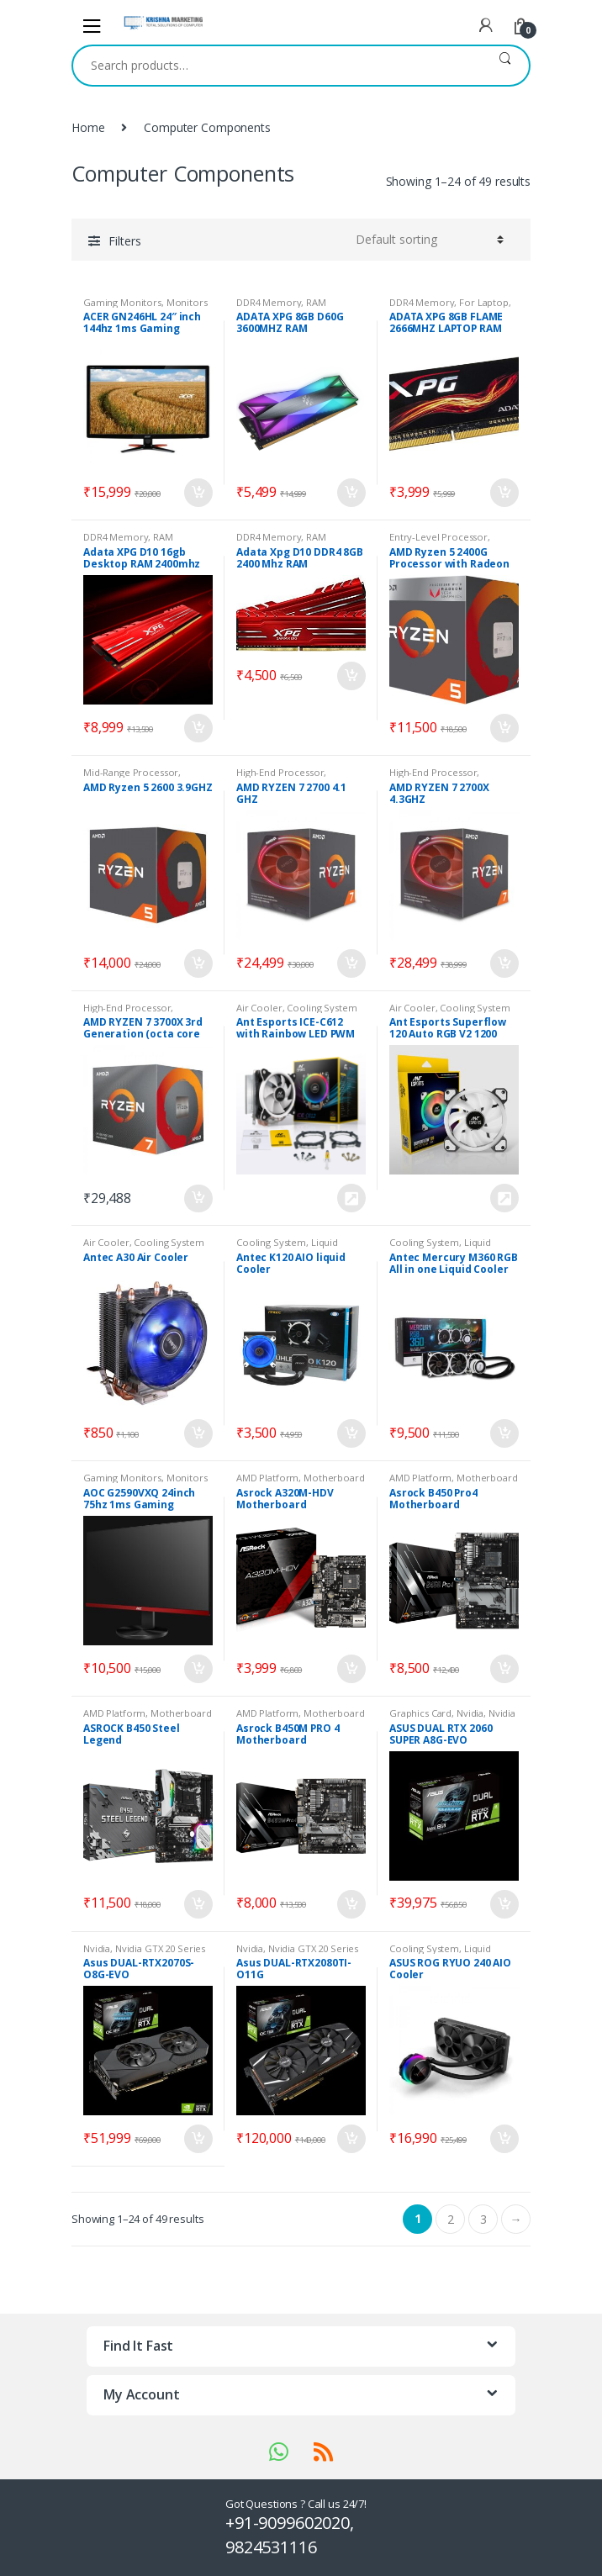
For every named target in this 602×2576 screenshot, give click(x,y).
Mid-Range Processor (130, 772)
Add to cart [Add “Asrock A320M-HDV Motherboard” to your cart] (350, 1669)
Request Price (350, 1198)
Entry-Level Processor (438, 537)
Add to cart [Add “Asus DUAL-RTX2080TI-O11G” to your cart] (350, 2139)
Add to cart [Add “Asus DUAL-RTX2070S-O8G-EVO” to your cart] (197, 2139)
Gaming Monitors (122, 302)
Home (87, 127)
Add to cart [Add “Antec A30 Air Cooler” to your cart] (197, 1433)
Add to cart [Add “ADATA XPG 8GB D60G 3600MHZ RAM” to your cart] (350, 492)
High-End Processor (280, 772)
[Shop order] (427, 239)
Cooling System (321, 1007)
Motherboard (334, 1477)
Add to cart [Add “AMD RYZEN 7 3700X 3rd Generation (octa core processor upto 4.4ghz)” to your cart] (197, 1199)
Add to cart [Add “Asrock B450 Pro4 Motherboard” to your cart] (503, 1669)
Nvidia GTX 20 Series (160, 1948)
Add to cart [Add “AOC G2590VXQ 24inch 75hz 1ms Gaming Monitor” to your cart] (197, 1669)
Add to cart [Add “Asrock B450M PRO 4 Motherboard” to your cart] (350, 1904)
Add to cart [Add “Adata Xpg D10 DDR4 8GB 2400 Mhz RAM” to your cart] (350, 676)
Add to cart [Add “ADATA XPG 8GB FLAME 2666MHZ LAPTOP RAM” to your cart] (503, 492)
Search (505, 65)
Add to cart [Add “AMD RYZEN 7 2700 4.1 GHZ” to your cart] (350, 963)
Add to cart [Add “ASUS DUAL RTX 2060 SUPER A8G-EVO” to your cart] (503, 1904)
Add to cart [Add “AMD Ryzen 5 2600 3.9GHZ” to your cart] (197, 963)
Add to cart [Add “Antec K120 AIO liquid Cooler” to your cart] (350, 1433)
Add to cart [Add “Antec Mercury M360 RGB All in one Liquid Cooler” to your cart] (503, 1433)
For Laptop (484, 302)
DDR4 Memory (268, 302)
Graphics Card (420, 1713)
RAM (316, 302)
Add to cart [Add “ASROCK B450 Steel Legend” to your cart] (197, 1904)
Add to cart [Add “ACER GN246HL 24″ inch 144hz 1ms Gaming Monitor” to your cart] (197, 492)
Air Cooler (259, 1007)
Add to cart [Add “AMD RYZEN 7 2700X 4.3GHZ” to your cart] (503, 963)
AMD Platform (267, 1477)
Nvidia (470, 1713)
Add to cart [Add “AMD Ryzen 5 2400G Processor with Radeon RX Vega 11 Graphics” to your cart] (503, 728)
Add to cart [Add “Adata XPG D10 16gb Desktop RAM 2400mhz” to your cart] (197, 728)
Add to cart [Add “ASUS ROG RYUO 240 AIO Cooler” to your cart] (503, 2139)
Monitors (187, 302)
